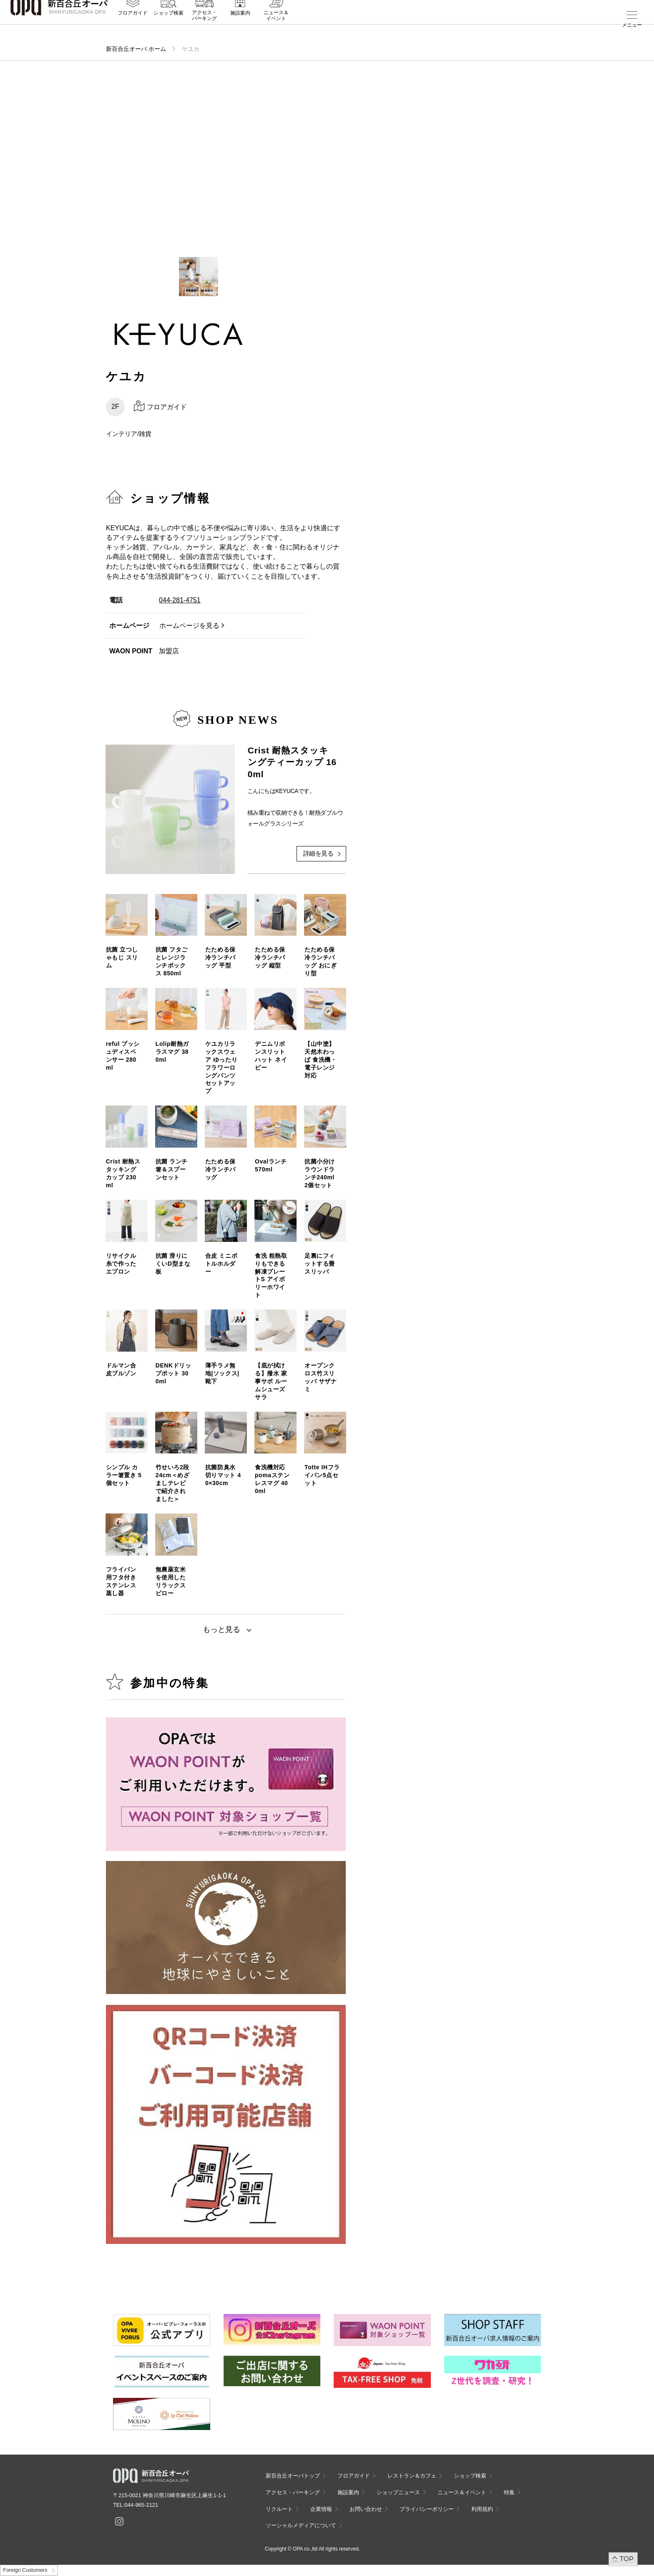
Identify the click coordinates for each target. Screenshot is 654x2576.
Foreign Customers (25, 2570)
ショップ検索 (168, 25)
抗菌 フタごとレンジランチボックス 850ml (172, 961)
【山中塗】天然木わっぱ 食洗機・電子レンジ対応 (320, 1059)
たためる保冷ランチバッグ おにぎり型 (320, 961)
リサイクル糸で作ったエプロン (121, 1263)
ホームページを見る (189, 625)
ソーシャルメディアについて (301, 2525)
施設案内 (240, 25)
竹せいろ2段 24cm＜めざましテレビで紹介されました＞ (173, 1483)
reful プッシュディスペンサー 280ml (123, 1055)
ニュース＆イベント (276, 28)
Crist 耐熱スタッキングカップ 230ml (123, 1173)
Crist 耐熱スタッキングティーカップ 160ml (292, 762)
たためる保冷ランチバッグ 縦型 (270, 957)
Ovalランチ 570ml (271, 1165)
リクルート (279, 2509)
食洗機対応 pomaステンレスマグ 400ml (272, 1479)
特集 (509, 2492)
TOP (627, 2559)
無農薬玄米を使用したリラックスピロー (171, 1581)
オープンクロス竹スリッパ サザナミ (320, 1377)
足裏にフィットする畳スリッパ (319, 1263)
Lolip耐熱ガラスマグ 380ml (172, 1051)
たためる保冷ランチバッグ (220, 1169)
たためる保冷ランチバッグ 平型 (220, 957)
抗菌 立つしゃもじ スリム (122, 957)
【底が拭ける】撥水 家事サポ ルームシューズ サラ (271, 1381)
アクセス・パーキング (204, 28)
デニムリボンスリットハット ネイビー (271, 1055)
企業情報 (321, 2509)
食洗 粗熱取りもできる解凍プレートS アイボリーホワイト (271, 1275)
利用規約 (482, 2509)
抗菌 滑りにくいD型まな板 (173, 1263)
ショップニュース (398, 2492)
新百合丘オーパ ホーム (136, 48)
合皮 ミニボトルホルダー (221, 1263)
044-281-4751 (180, 600)
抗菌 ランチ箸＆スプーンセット (172, 1169)
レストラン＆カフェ (411, 2476)
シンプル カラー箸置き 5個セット (124, 1475)
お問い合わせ (366, 2509)
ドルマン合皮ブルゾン (121, 1369)
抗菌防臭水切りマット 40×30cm (223, 1475)
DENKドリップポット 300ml (173, 1373)
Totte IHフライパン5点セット (322, 1475)
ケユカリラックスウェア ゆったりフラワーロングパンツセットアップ (221, 1067)
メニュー (632, 25)
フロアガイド (133, 25)
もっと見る (221, 1629)
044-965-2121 (141, 2505)
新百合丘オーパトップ (293, 2476)
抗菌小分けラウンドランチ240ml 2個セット (322, 1173)
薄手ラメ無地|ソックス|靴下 (222, 1373)
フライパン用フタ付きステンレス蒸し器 (121, 1581)
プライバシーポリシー (427, 2509)
